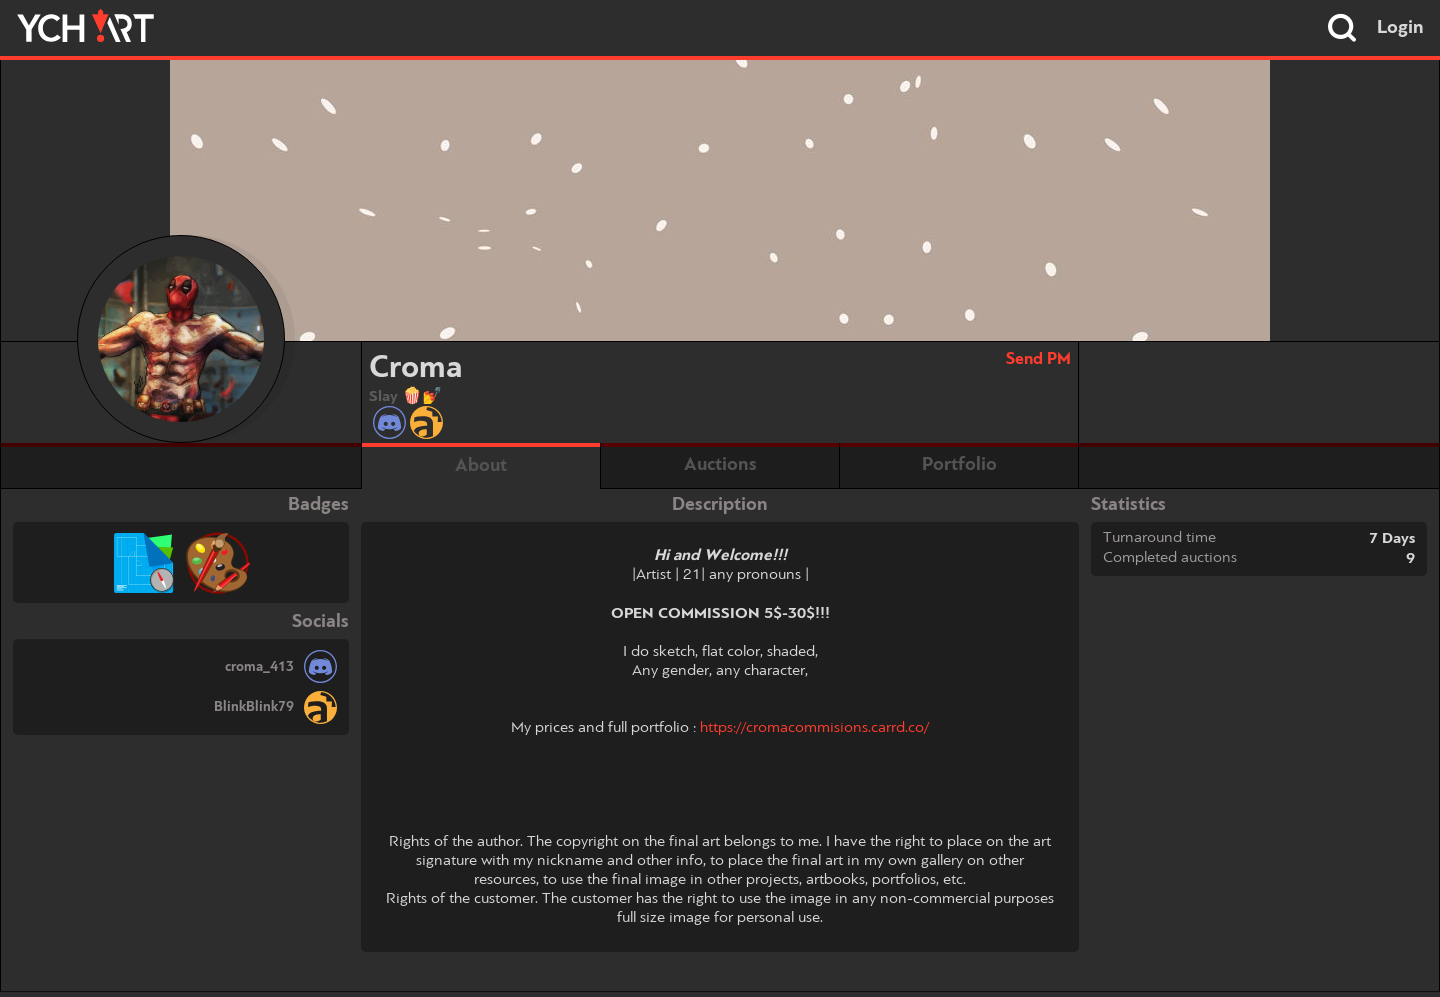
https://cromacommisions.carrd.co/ (814, 728)
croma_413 (259, 667)
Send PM (1038, 359)
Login (1400, 28)
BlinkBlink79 (254, 707)
